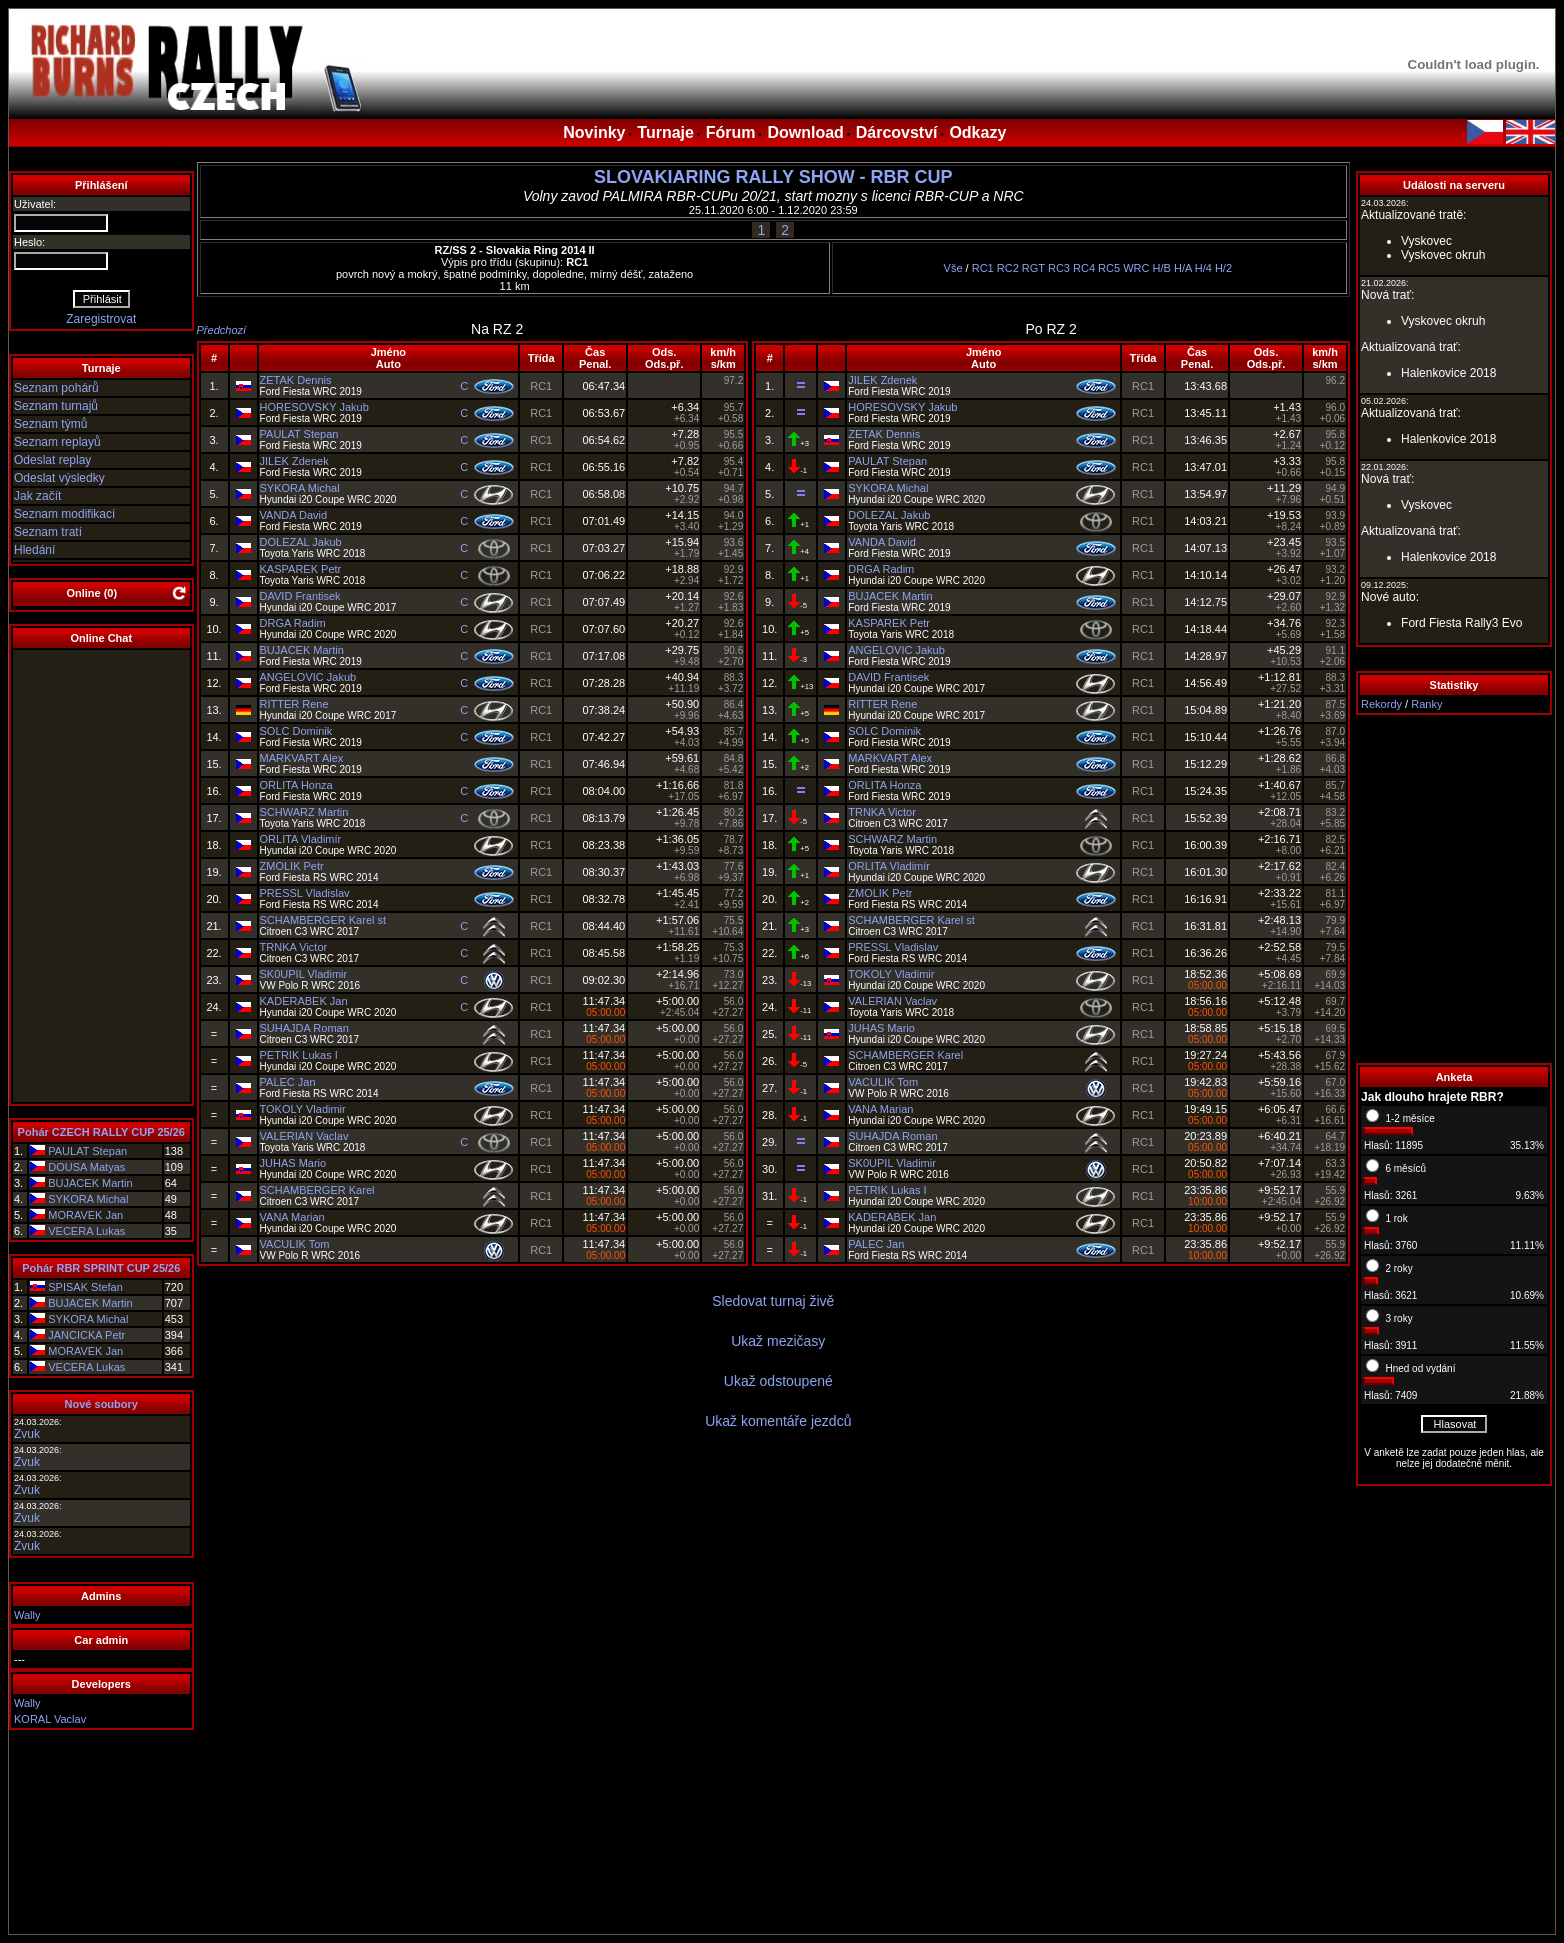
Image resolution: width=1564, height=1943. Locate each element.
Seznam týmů (50, 424)
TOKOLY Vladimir (303, 1109)
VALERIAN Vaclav (304, 1136)
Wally (27, 1615)
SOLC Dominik (296, 731)
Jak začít (37, 496)
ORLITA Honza (296, 785)
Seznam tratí (48, 532)
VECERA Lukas (86, 1231)
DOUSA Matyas (86, 1167)
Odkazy (977, 132)
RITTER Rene (294, 704)
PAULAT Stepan (87, 1151)
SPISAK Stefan (85, 1287)
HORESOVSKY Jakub (314, 407)
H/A (1183, 268)
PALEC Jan (288, 1082)
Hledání (34, 550)
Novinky (594, 132)
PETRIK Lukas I (299, 1055)
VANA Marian (292, 1217)
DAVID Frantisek (300, 596)
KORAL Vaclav (50, 1719)
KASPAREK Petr (301, 569)
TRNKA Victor (294, 947)
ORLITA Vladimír (301, 839)
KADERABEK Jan (304, 1001)
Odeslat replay (52, 460)
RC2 (1008, 268)
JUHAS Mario (293, 1163)
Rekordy (1381, 704)
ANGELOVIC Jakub (308, 677)
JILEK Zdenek (294, 461)
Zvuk (27, 1434)
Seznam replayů (57, 442)
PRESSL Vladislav (305, 893)
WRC (1136, 268)
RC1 (983, 268)
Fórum (731, 132)
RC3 (1059, 268)
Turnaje (665, 132)
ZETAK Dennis (296, 380)
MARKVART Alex (302, 758)
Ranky (1426, 704)
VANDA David (294, 515)
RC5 (1109, 268)
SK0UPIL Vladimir (304, 974)
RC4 (1084, 268)
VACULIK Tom (295, 1244)
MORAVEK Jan (85, 1215)
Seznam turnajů (56, 406)
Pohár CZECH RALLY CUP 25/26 (101, 1132)
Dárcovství (897, 132)
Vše (953, 268)
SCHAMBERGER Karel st (323, 920)
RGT (1033, 268)
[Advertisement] (1454, 889)
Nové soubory (101, 1404)
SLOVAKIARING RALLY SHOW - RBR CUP (773, 177)
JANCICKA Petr (86, 1335)
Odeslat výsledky (59, 478)
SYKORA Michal (88, 1199)
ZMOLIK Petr (292, 866)
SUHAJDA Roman (304, 1028)
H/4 (1203, 268)
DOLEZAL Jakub (301, 542)
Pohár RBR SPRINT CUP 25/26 (101, 1268)
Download (805, 132)
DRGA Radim (293, 623)
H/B (1162, 268)
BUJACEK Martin (90, 1183)
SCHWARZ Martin (304, 812)
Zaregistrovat (101, 319)
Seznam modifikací (64, 514)
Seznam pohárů (56, 388)
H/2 (1223, 268)
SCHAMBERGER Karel (317, 1190)
